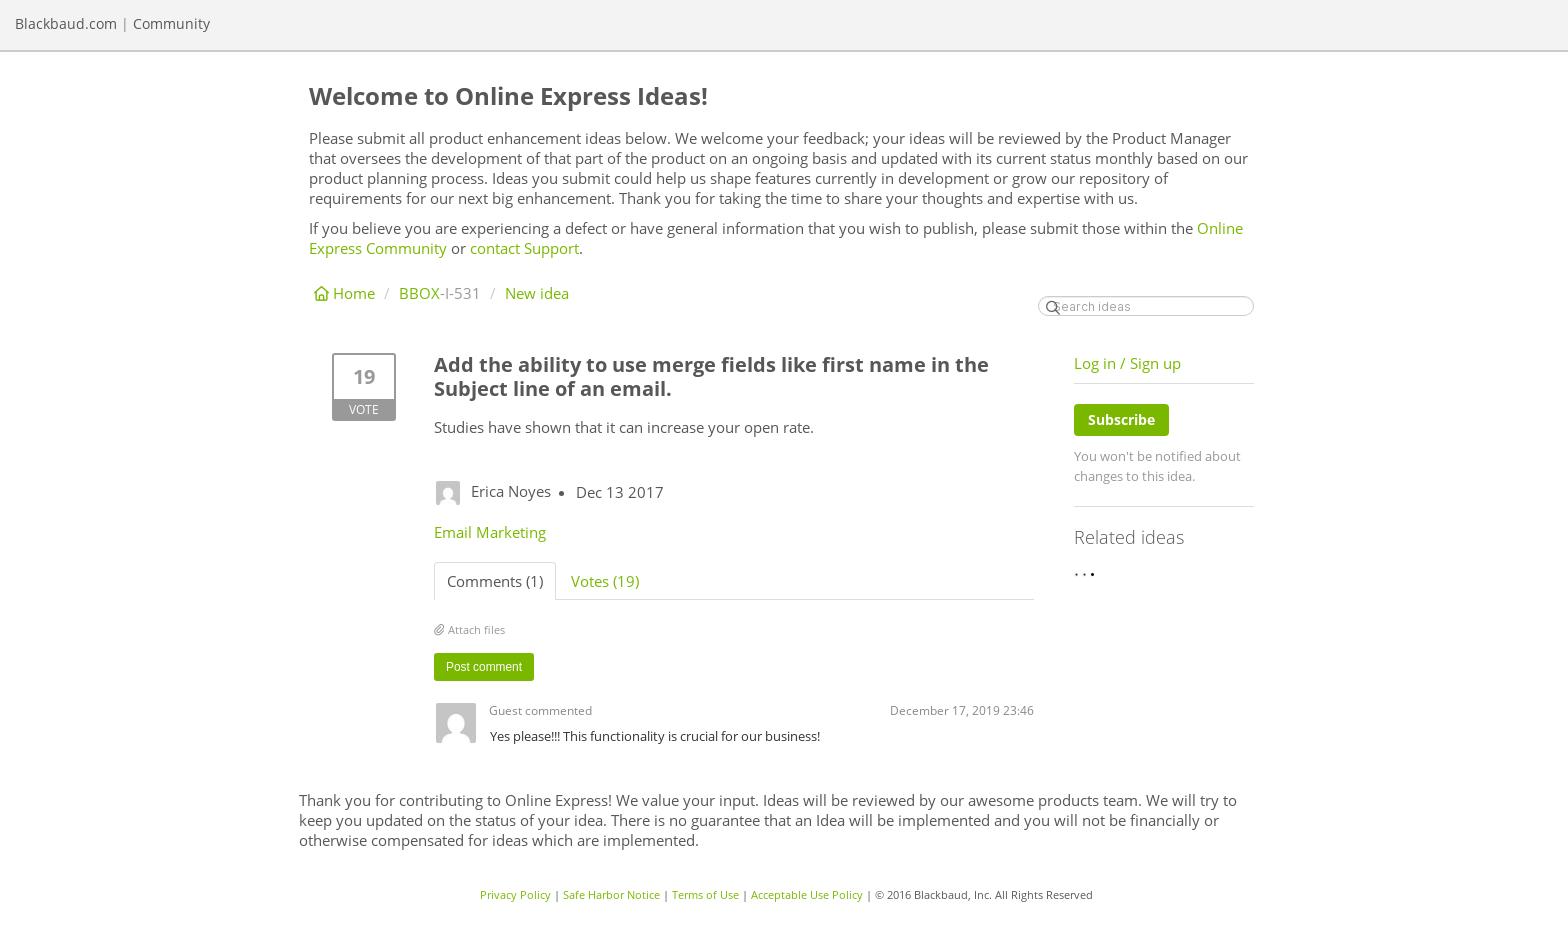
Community (171, 23)
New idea (537, 293)
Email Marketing (490, 532)
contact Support (524, 248)
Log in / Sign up (1127, 363)
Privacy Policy (515, 894)
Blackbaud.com (66, 23)
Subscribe (1121, 419)
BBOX (419, 293)
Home (346, 293)
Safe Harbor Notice (611, 894)
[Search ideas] (1146, 306)
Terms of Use (705, 894)
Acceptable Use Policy (807, 894)
